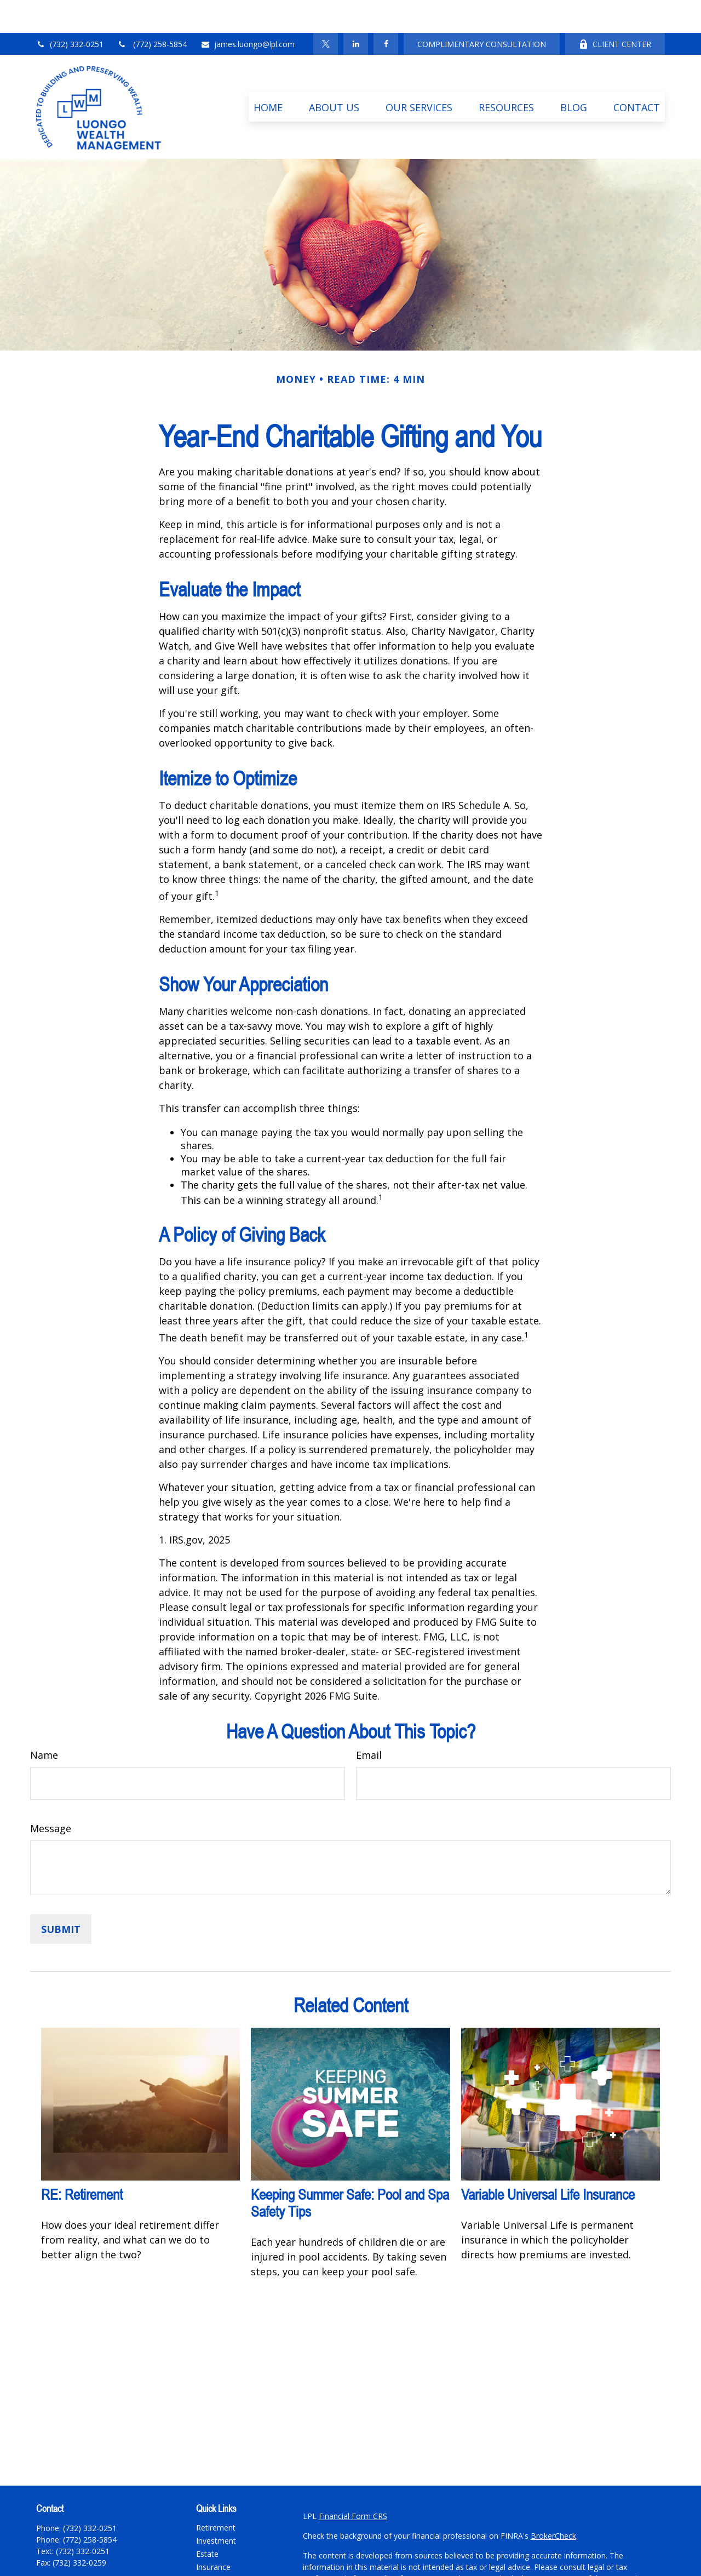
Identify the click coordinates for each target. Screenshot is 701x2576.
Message (50, 1795)
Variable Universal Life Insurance (548, 2161)
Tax (202, 2547)
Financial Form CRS (353, 2483)
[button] (268, 74)
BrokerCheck (553, 2503)
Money (208, 2560)
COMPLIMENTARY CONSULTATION (481, 11)
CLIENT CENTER (615, 11)
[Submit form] (60, 1896)
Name (44, 1722)
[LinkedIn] (355, 11)
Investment (216, 2508)
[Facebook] (386, 11)
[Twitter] (325, 11)
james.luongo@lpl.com (247, 11)
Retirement (215, 2494)
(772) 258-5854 (152, 11)
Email (369, 1722)
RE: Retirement (82, 2161)
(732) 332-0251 (70, 11)
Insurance (213, 2534)
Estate (207, 2521)
